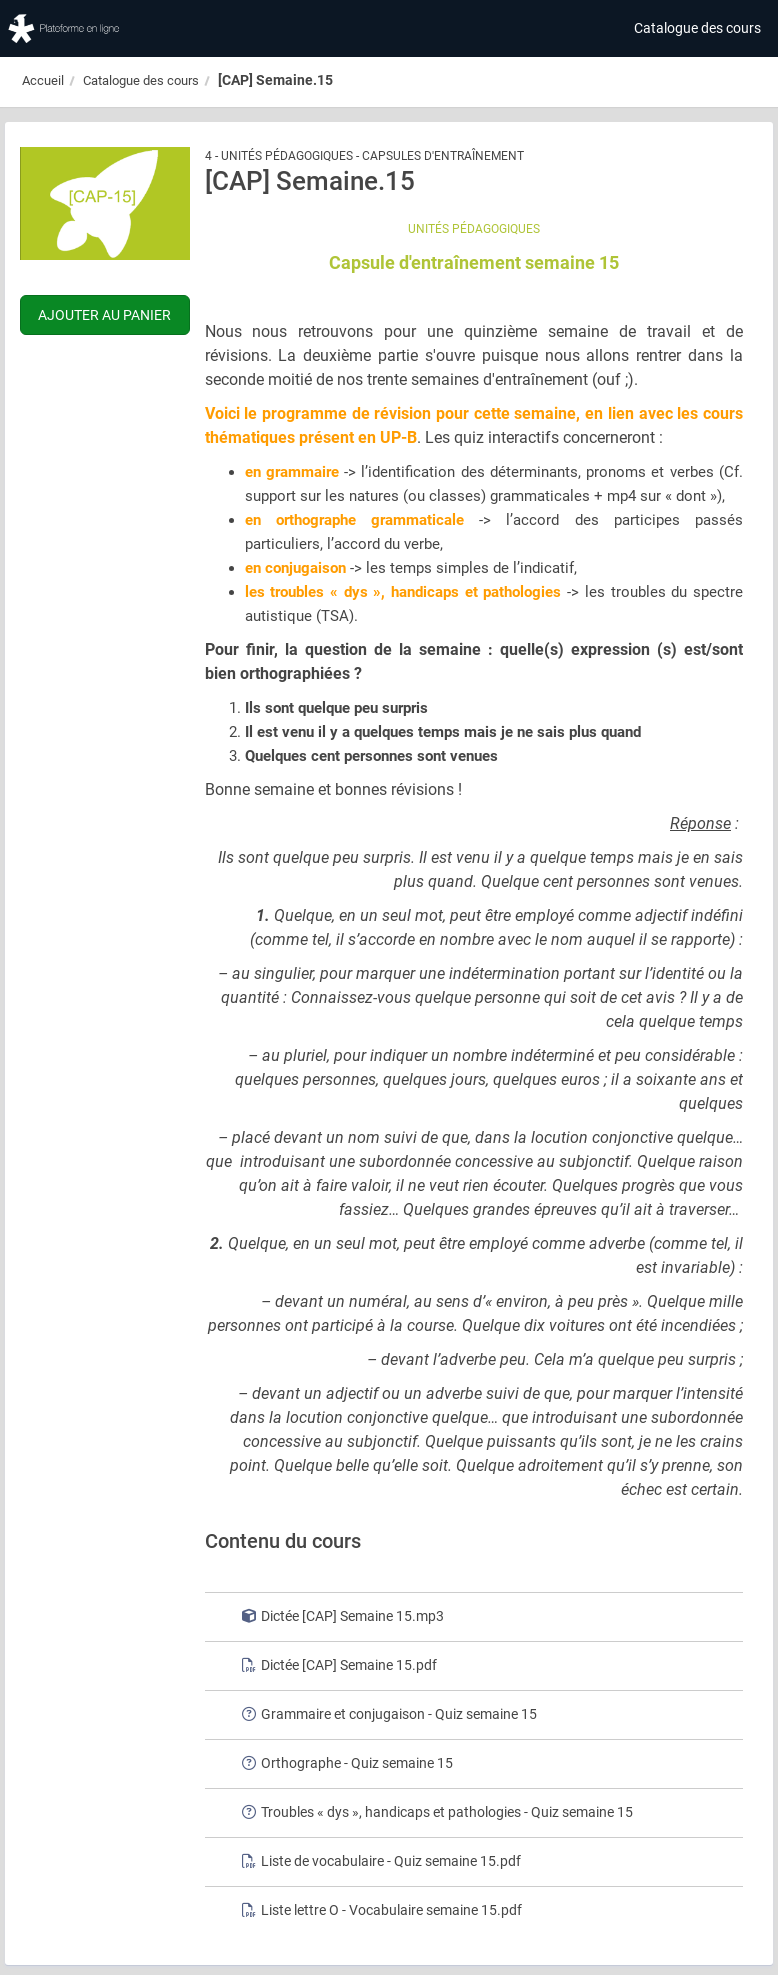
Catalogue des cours (697, 28)
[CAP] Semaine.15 (275, 80)
